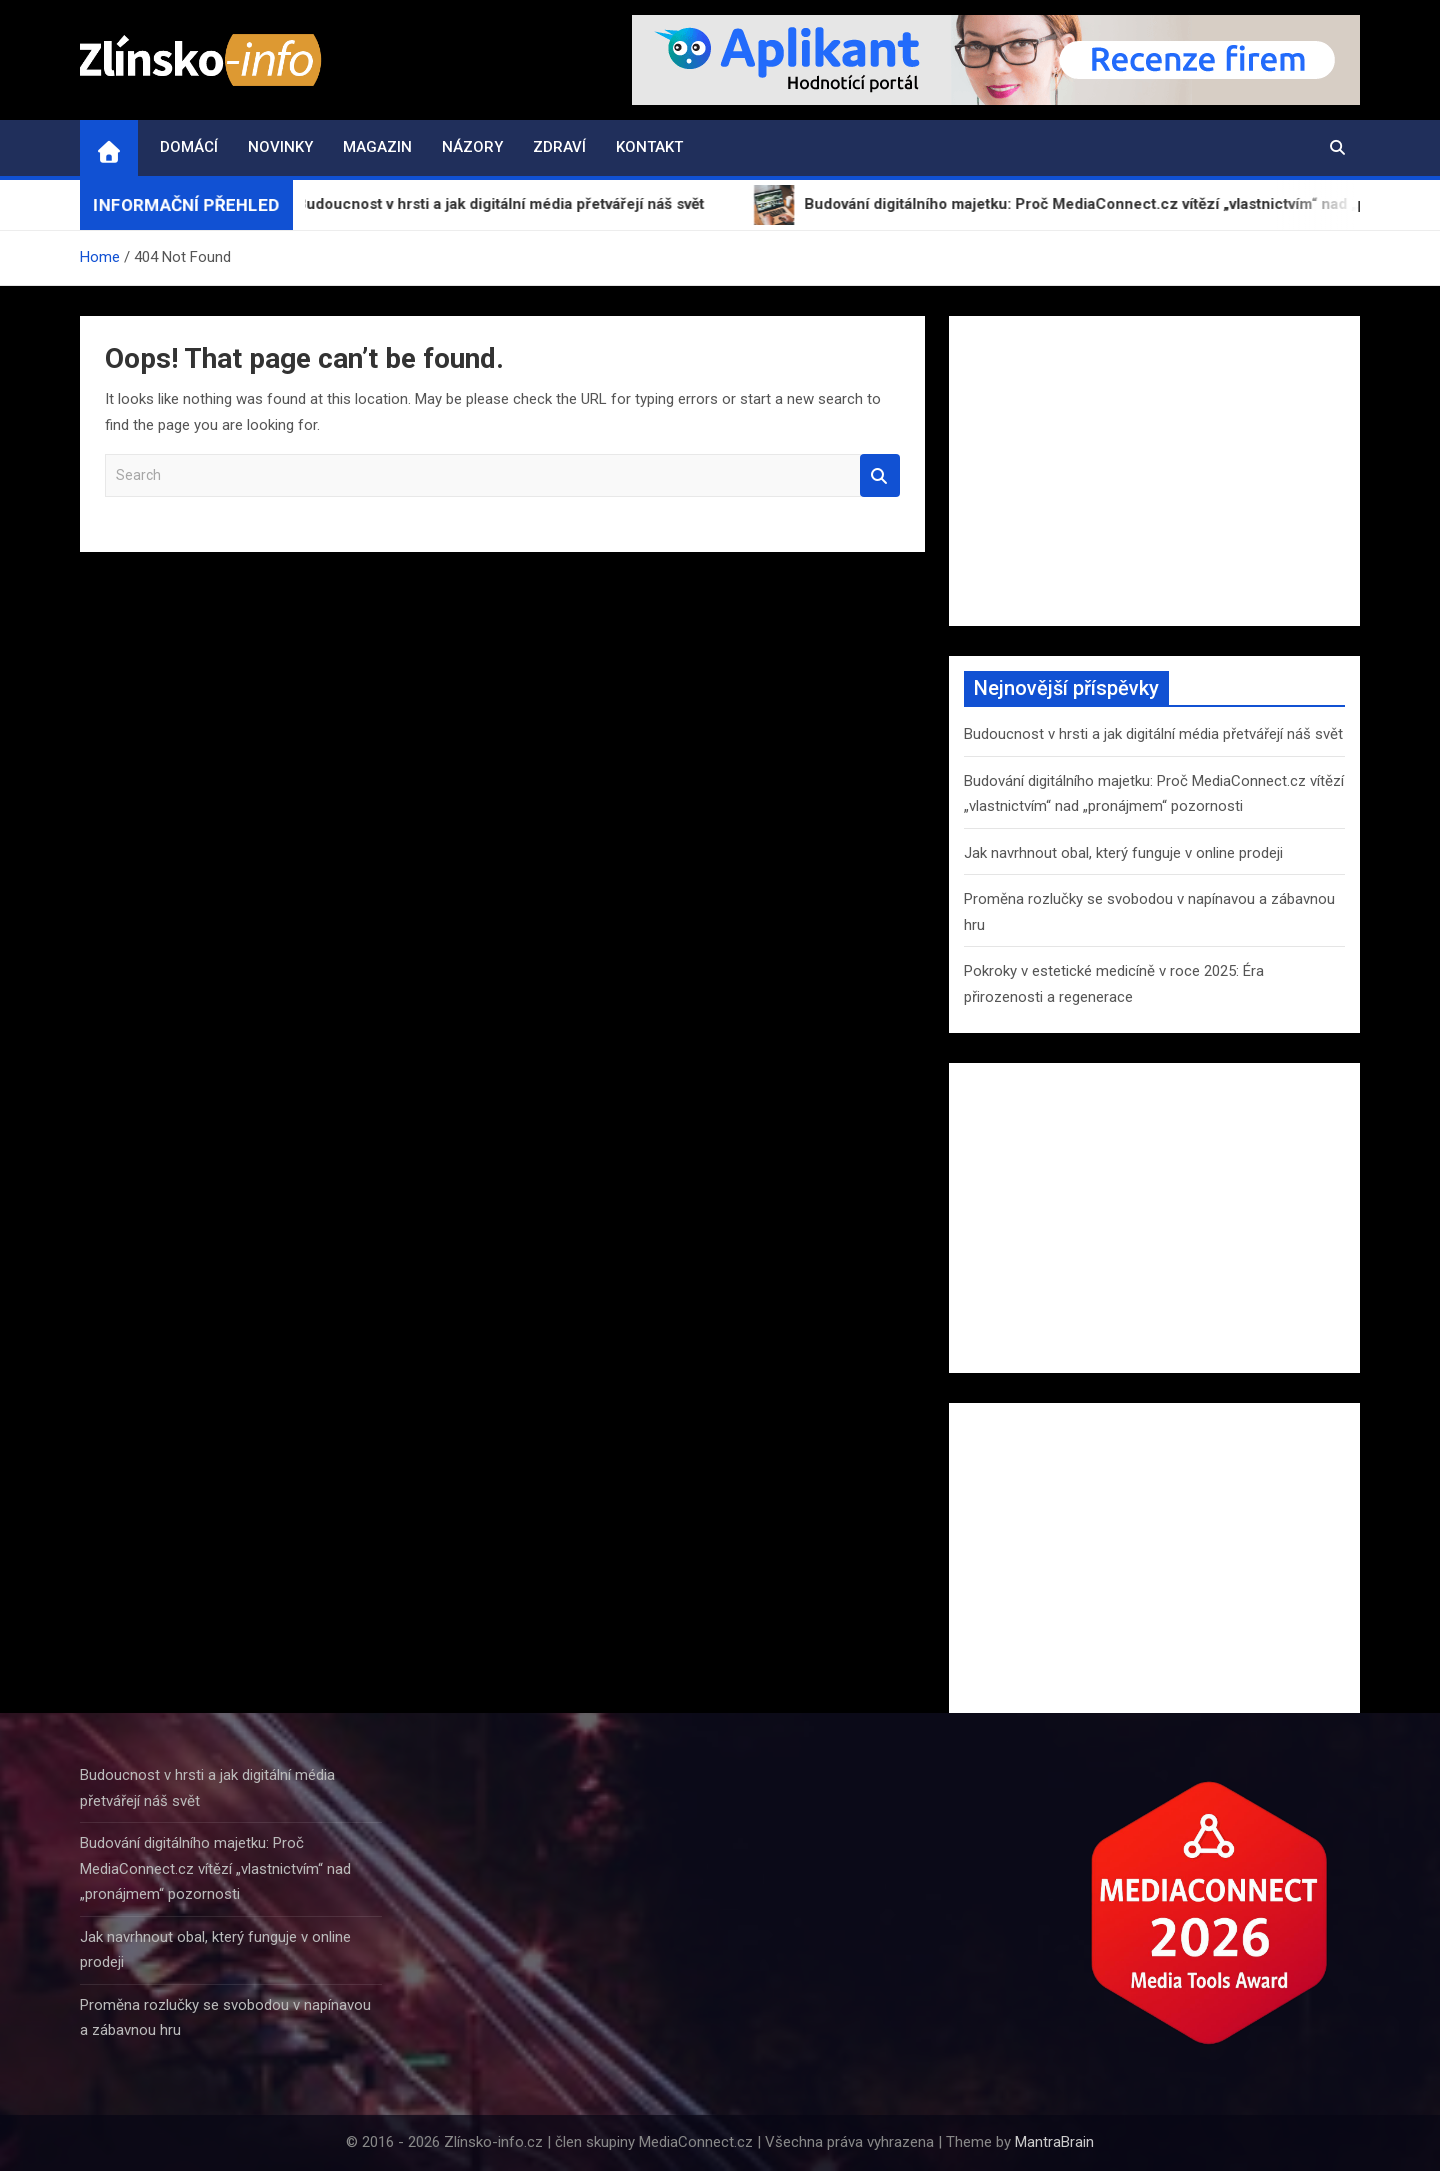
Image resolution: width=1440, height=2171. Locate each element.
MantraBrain (1054, 2142)
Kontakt (649, 147)
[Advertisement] (1154, 471)
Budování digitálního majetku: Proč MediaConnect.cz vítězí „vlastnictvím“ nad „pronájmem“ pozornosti (215, 1868)
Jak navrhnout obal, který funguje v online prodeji (1123, 853)
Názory (472, 147)
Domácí (189, 147)
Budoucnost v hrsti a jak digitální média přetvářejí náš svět (1153, 734)
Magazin (377, 147)
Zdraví (559, 147)
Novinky (280, 147)
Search (880, 475)
